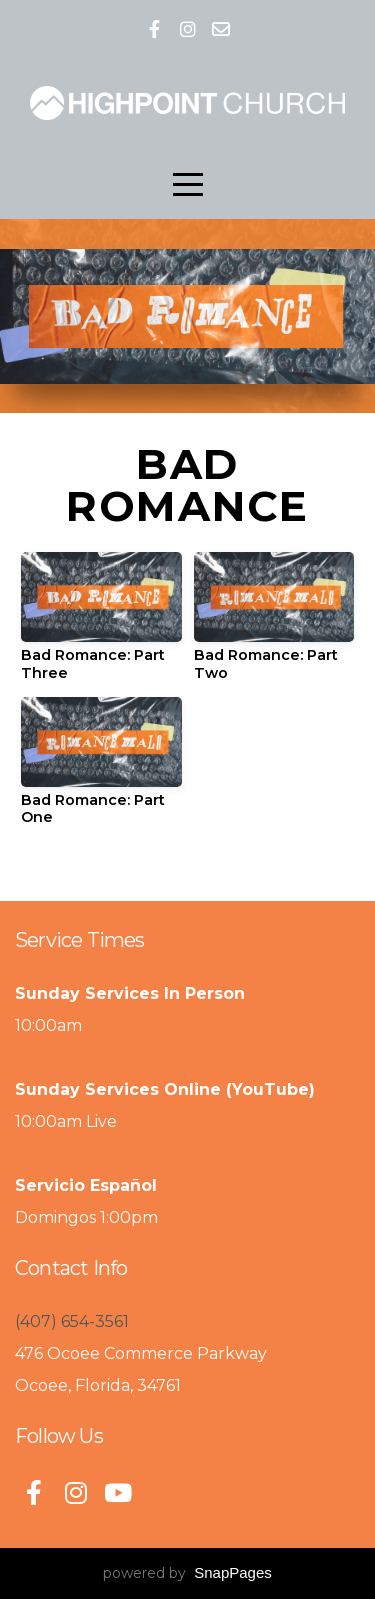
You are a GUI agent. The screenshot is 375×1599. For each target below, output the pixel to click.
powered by (187, 1573)
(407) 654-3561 (72, 1321)
